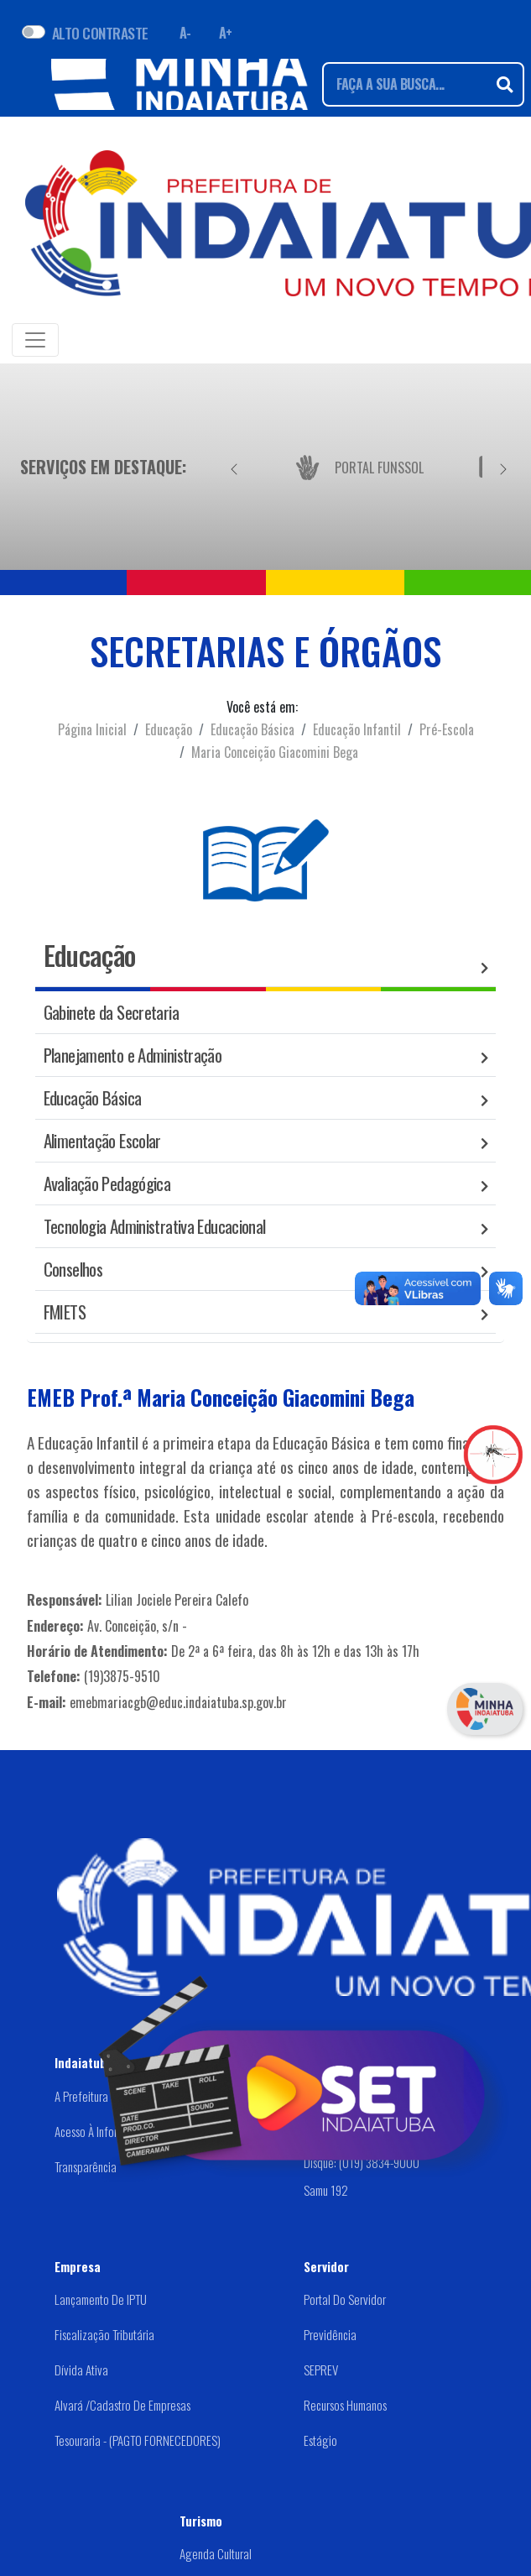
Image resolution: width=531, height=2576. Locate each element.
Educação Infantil (357, 729)
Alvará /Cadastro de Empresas (122, 2405)
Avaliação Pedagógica (107, 1183)
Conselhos (73, 1269)
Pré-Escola (446, 729)
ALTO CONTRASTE (100, 33)
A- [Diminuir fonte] (185, 33)
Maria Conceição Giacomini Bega (274, 752)
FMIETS (65, 1311)
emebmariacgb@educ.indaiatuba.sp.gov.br (178, 1702)
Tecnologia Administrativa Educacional (155, 1226)
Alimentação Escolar (102, 1140)
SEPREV (321, 2369)
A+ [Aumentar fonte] (225, 33)
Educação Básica (252, 729)
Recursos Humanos (345, 2405)
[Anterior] (234, 467)
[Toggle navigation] (35, 340)
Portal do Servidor (345, 2299)
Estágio (320, 2440)
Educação (168, 729)
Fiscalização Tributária (104, 2334)
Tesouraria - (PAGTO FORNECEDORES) (138, 2440)
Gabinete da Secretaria (111, 1012)
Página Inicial (92, 729)
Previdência (330, 2334)
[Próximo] (503, 467)
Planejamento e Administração (133, 1055)
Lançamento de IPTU (101, 2299)
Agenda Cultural (216, 2553)
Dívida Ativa (81, 2369)
